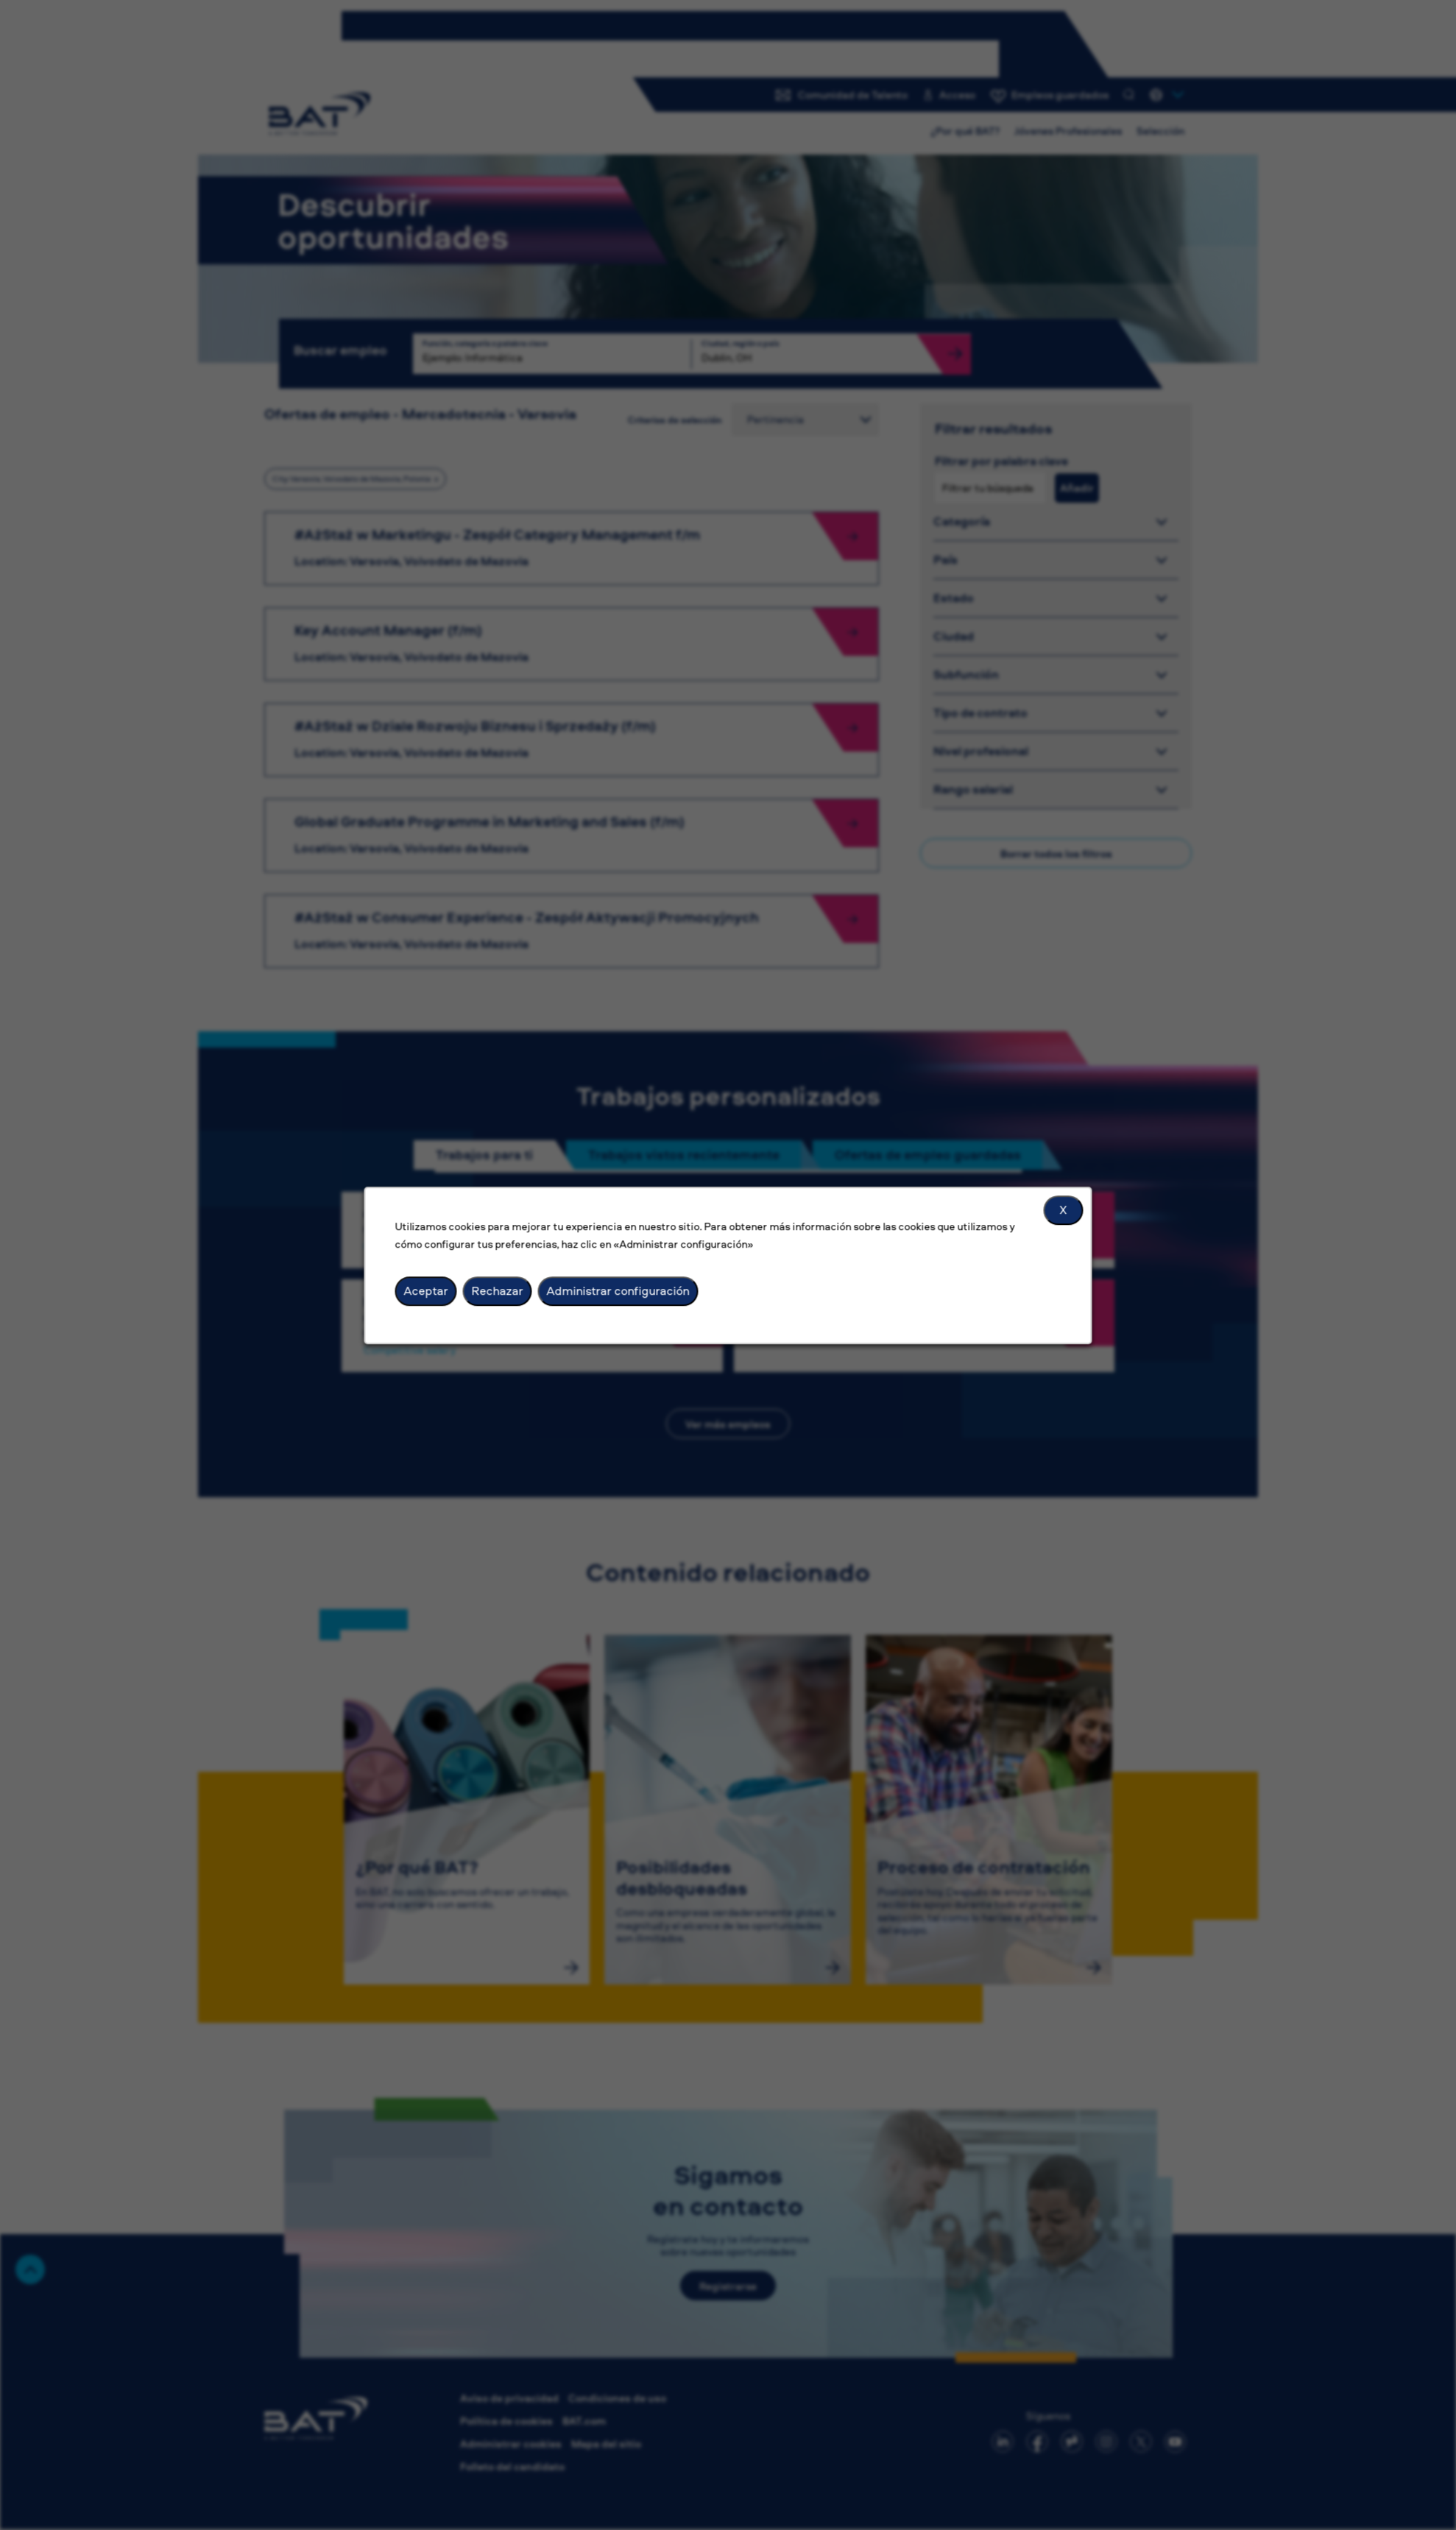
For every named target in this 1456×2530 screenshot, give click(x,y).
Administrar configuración (618, 1290)
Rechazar (497, 1290)
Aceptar (426, 1290)
